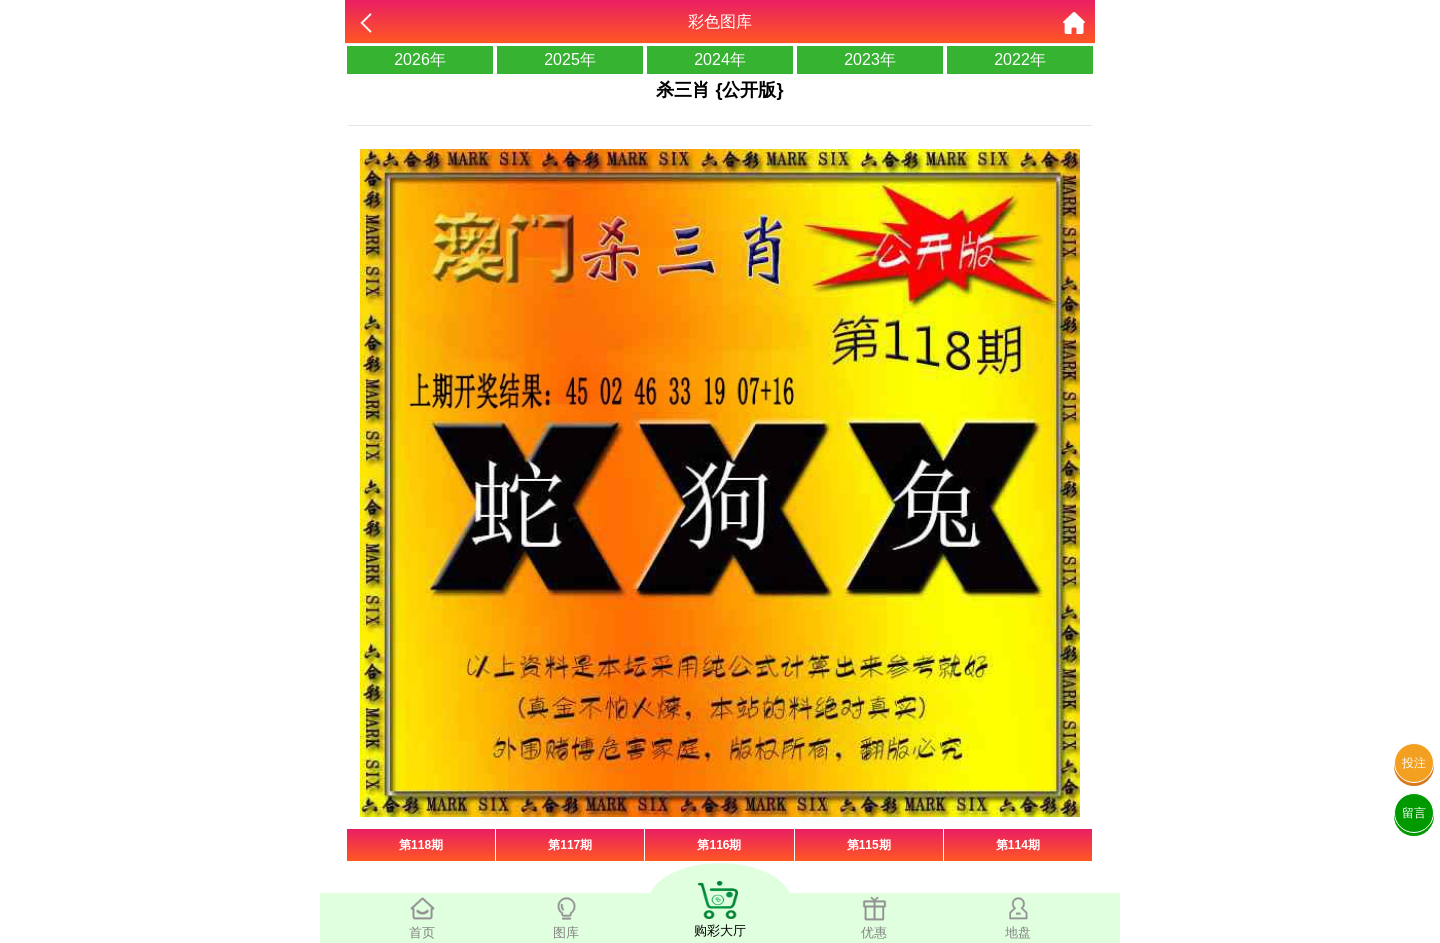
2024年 (720, 59)
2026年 (420, 59)
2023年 (870, 59)
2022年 (1020, 59)
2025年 (570, 59)
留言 (1414, 813)
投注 (1414, 763)
